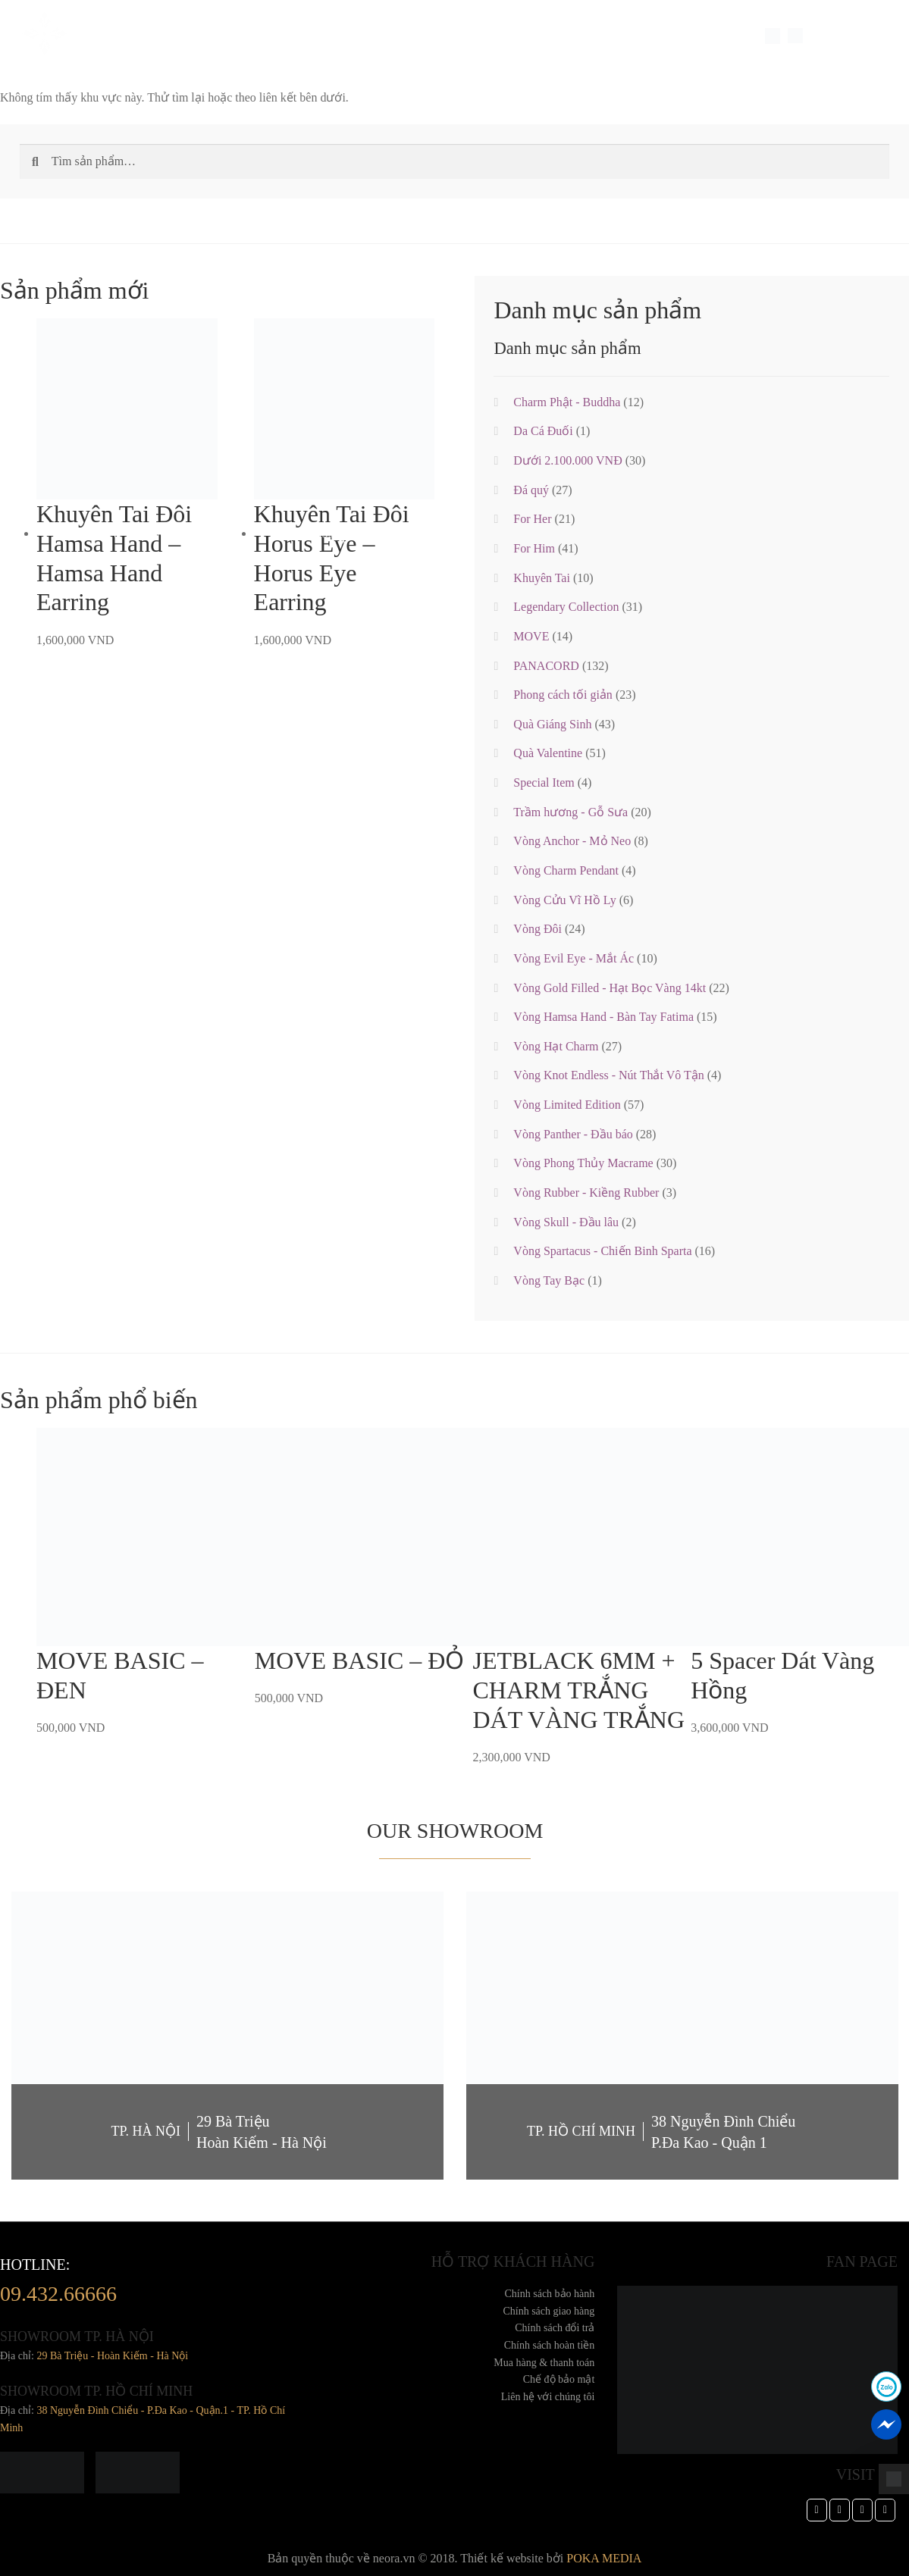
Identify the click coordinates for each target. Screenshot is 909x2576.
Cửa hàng (537, 35)
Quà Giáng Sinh (552, 724)
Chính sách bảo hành (550, 2293)
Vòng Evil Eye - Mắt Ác (573, 958)
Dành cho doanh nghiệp (686, 35)
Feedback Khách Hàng (384, 35)
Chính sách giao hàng (548, 2311)
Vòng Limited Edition (566, 1104)
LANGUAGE (835, 35)
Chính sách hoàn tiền (549, 2345)
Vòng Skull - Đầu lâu (566, 1222)
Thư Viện (477, 35)
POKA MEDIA (603, 2558)
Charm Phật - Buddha (566, 402)
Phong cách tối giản (563, 694)
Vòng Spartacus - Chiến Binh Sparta (602, 1250)
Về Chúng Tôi (139, 35)
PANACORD (546, 665)
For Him (534, 548)
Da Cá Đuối (542, 430)
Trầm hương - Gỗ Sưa (570, 812)
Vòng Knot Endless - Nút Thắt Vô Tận (608, 1075)
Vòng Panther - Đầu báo (572, 1134)
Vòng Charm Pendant (566, 870)
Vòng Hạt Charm (555, 1046)
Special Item (284, 35)
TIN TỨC (594, 35)
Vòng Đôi (537, 928)
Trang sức (211, 35)
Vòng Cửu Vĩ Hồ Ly (564, 900)
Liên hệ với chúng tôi (548, 2396)
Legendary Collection (566, 606)
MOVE (531, 636)
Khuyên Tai (541, 577)
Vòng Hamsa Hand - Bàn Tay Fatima (603, 1016)
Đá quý (531, 490)
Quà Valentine (547, 753)
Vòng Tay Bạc (549, 1280)
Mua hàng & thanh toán (544, 2362)
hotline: (58, 2284)
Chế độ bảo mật (559, 2379)
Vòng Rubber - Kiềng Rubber (586, 1192)
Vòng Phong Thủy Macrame (583, 1163)
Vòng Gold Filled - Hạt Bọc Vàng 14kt (609, 987)
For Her (532, 518)
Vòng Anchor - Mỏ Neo (572, 840)
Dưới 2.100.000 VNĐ (567, 460)
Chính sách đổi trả (554, 2327)
